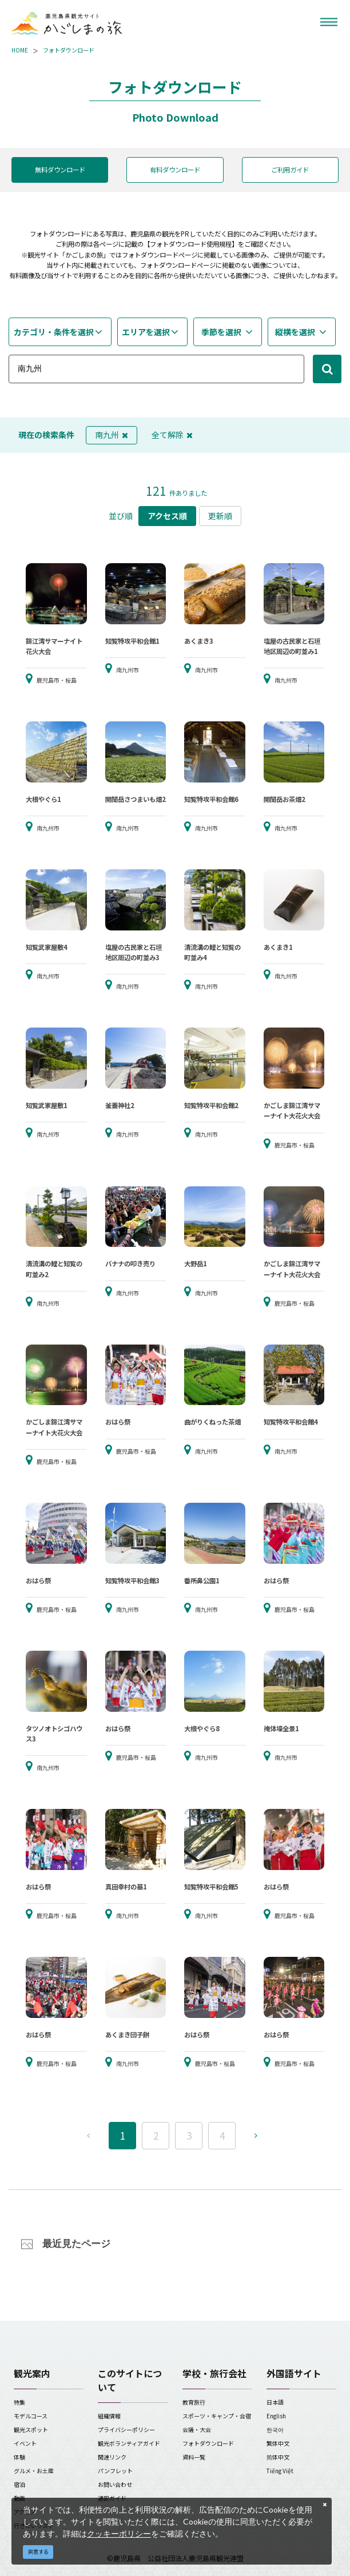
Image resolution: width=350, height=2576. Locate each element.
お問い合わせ (115, 2484)
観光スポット (31, 2429)
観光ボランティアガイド (129, 2443)
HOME (19, 50)
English (276, 2416)
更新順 (220, 515)
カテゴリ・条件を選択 (54, 332)
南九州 (111, 434)
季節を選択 (221, 332)
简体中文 (278, 2457)
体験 (19, 2457)
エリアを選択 (146, 332)
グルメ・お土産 (34, 2470)
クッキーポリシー (119, 2533)
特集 (19, 2402)
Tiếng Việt (280, 2470)
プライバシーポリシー (126, 2429)
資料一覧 (193, 2457)
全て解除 (172, 434)
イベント (25, 2443)
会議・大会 (196, 2429)
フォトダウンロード (68, 50)
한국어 (275, 2429)
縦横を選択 (295, 332)
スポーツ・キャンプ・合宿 (216, 2416)
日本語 (275, 2402)
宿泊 (19, 2484)
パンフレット (115, 2470)
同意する (38, 2551)
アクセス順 (167, 515)
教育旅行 (193, 2402)
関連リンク (112, 2457)
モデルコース (30, 2416)
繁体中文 (278, 2443)
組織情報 (109, 2416)
